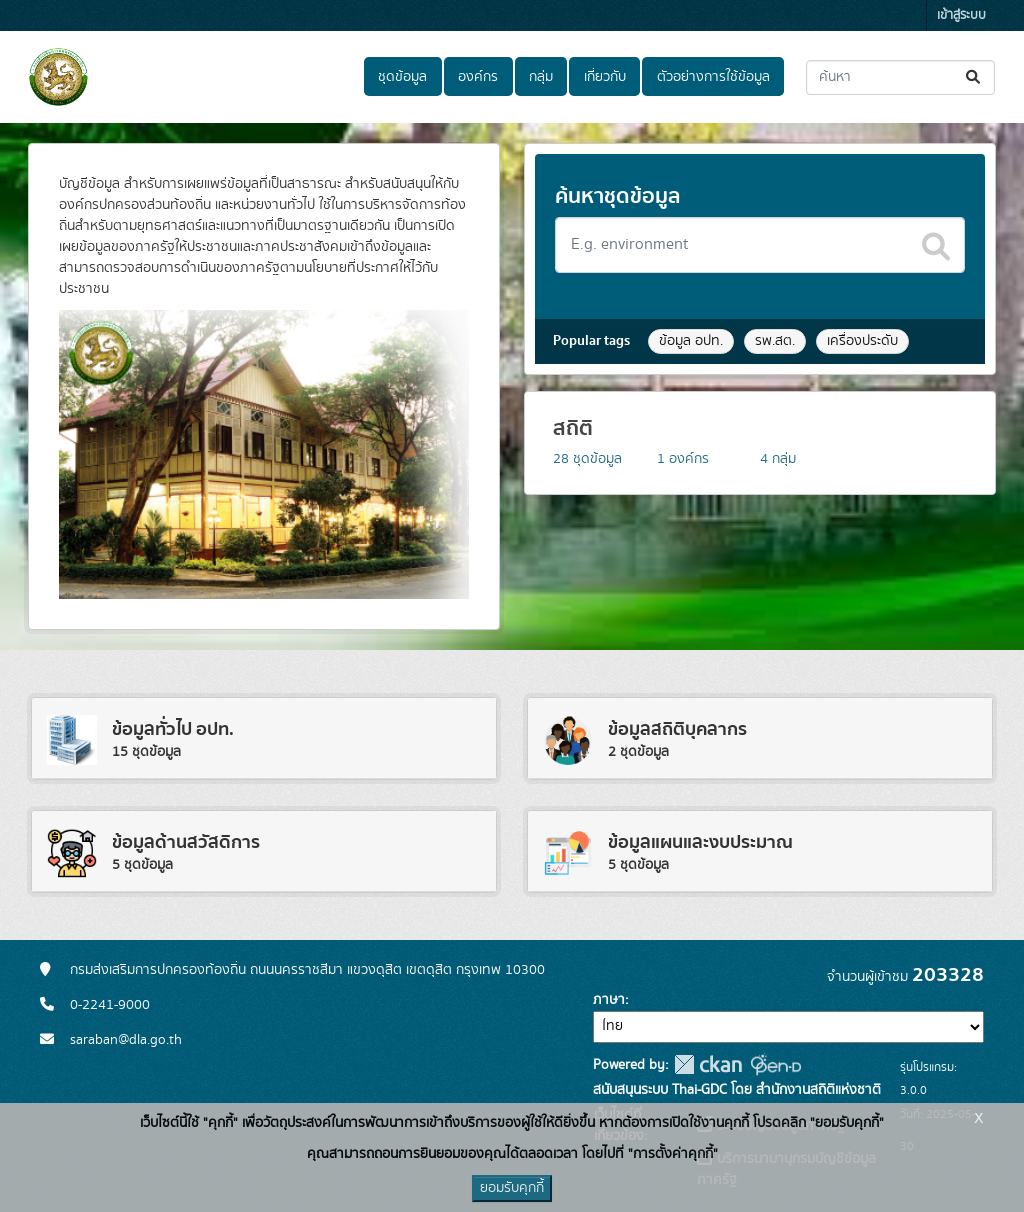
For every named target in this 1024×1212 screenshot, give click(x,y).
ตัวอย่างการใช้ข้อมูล (713, 77)
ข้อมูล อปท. (691, 341)
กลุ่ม (541, 77)
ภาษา (609, 1000)
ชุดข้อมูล (402, 77)
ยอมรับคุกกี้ (512, 1188)
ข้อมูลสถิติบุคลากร (677, 729)
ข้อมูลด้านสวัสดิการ (186, 842)
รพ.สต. (775, 341)
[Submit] (974, 77)
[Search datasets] (760, 245)
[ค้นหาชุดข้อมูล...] (900, 77)
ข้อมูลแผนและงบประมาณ (700, 842)
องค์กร (478, 77)
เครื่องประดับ (862, 341)
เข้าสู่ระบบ (961, 15)
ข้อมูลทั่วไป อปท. (173, 729)
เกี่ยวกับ (605, 77)
